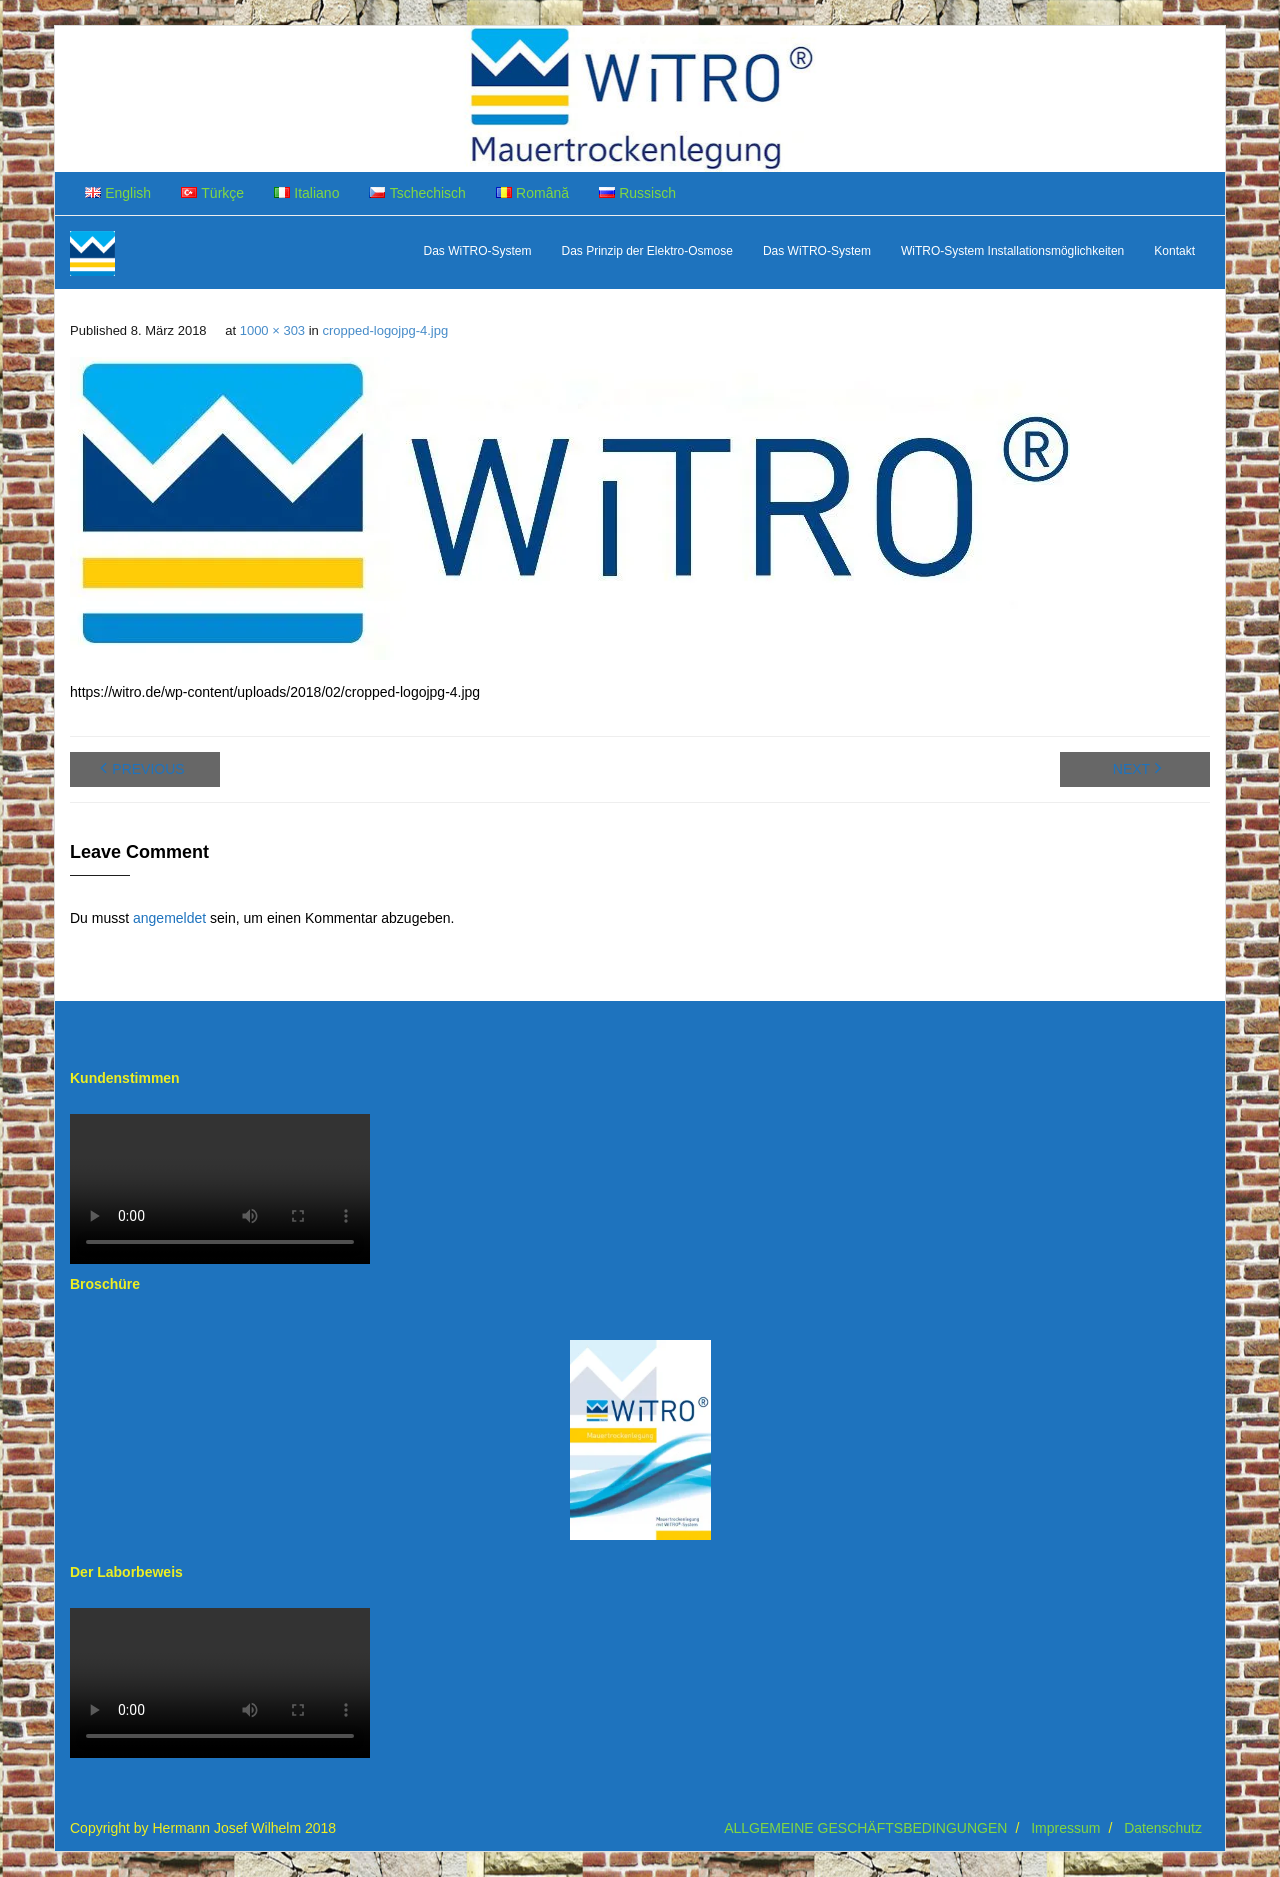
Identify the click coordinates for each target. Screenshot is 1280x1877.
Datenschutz (1163, 1828)
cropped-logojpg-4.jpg (385, 330)
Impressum (1065, 1828)
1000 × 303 (272, 330)
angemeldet (169, 918)
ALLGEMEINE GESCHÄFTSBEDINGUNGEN (865, 1828)
